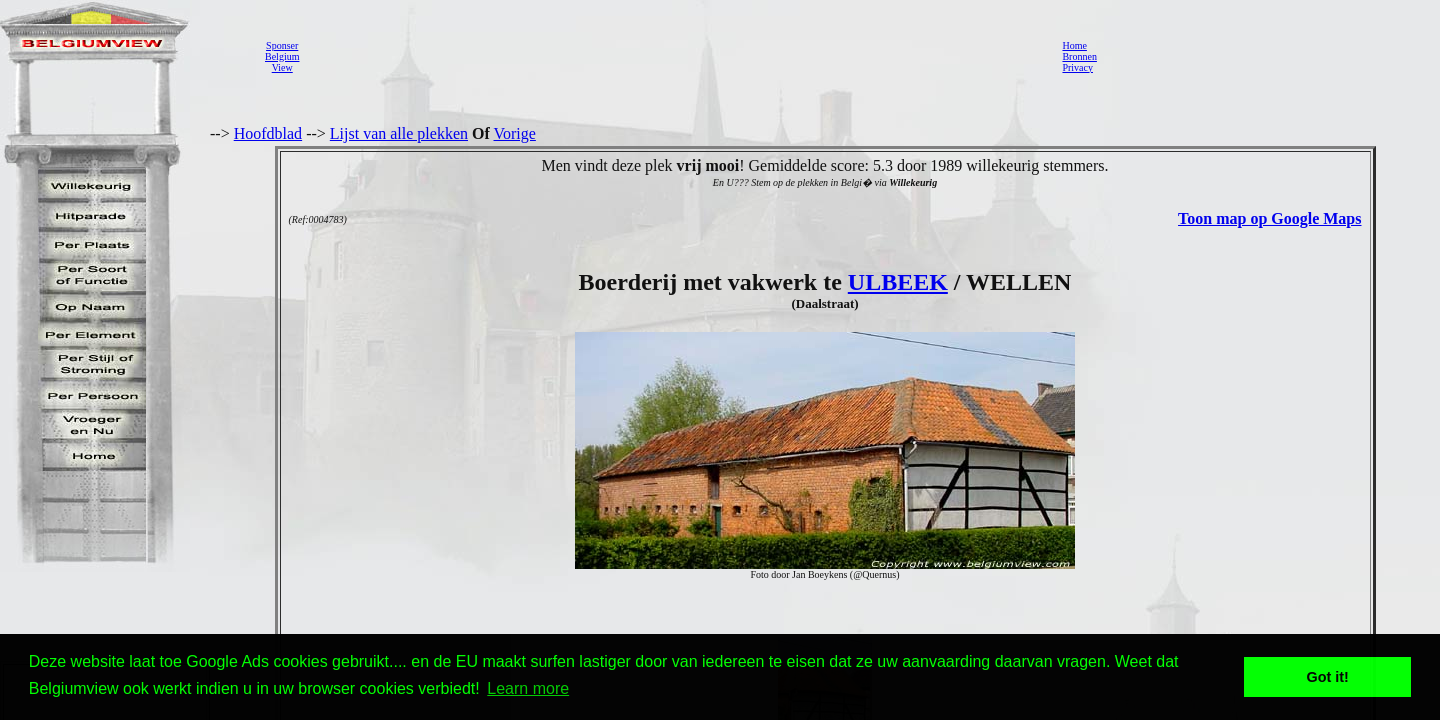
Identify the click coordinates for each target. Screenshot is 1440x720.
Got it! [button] (1328, 677)
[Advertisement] (675, 56)
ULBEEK (898, 282)
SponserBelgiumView (282, 56)
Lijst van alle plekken (399, 133)
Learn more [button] (528, 688)
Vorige (515, 133)
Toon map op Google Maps (1269, 218)
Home (1074, 45)
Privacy (1077, 67)
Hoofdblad (268, 133)
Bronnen (1079, 56)
